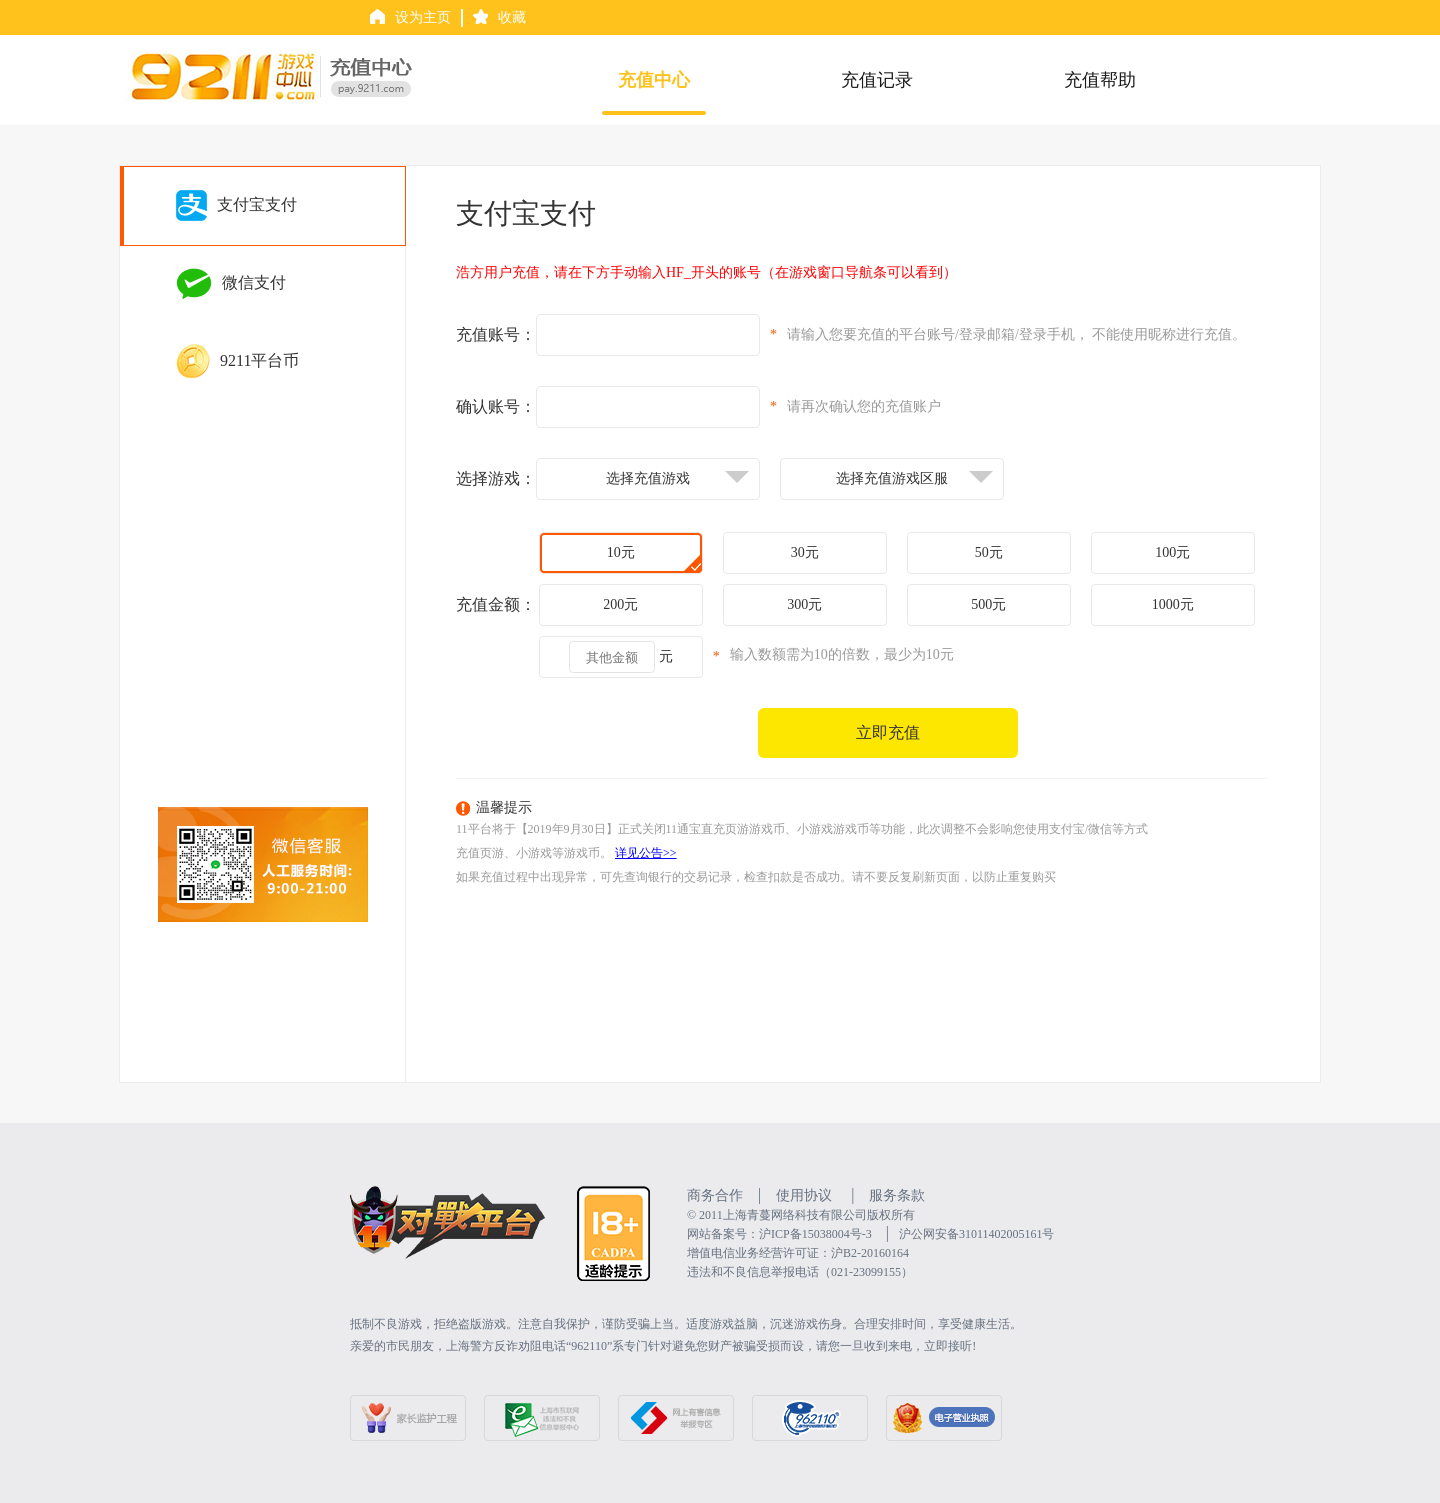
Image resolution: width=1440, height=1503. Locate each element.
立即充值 (888, 732)
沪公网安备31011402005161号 (977, 1234)
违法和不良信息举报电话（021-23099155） (800, 1272)
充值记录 (877, 80)
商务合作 (715, 1195)
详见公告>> (646, 853)
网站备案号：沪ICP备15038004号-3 (779, 1234)
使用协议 (804, 1195)
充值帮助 (1100, 80)
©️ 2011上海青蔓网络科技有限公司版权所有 (801, 1215)
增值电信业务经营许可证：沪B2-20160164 (798, 1253)
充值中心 (654, 80)
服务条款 (897, 1195)
